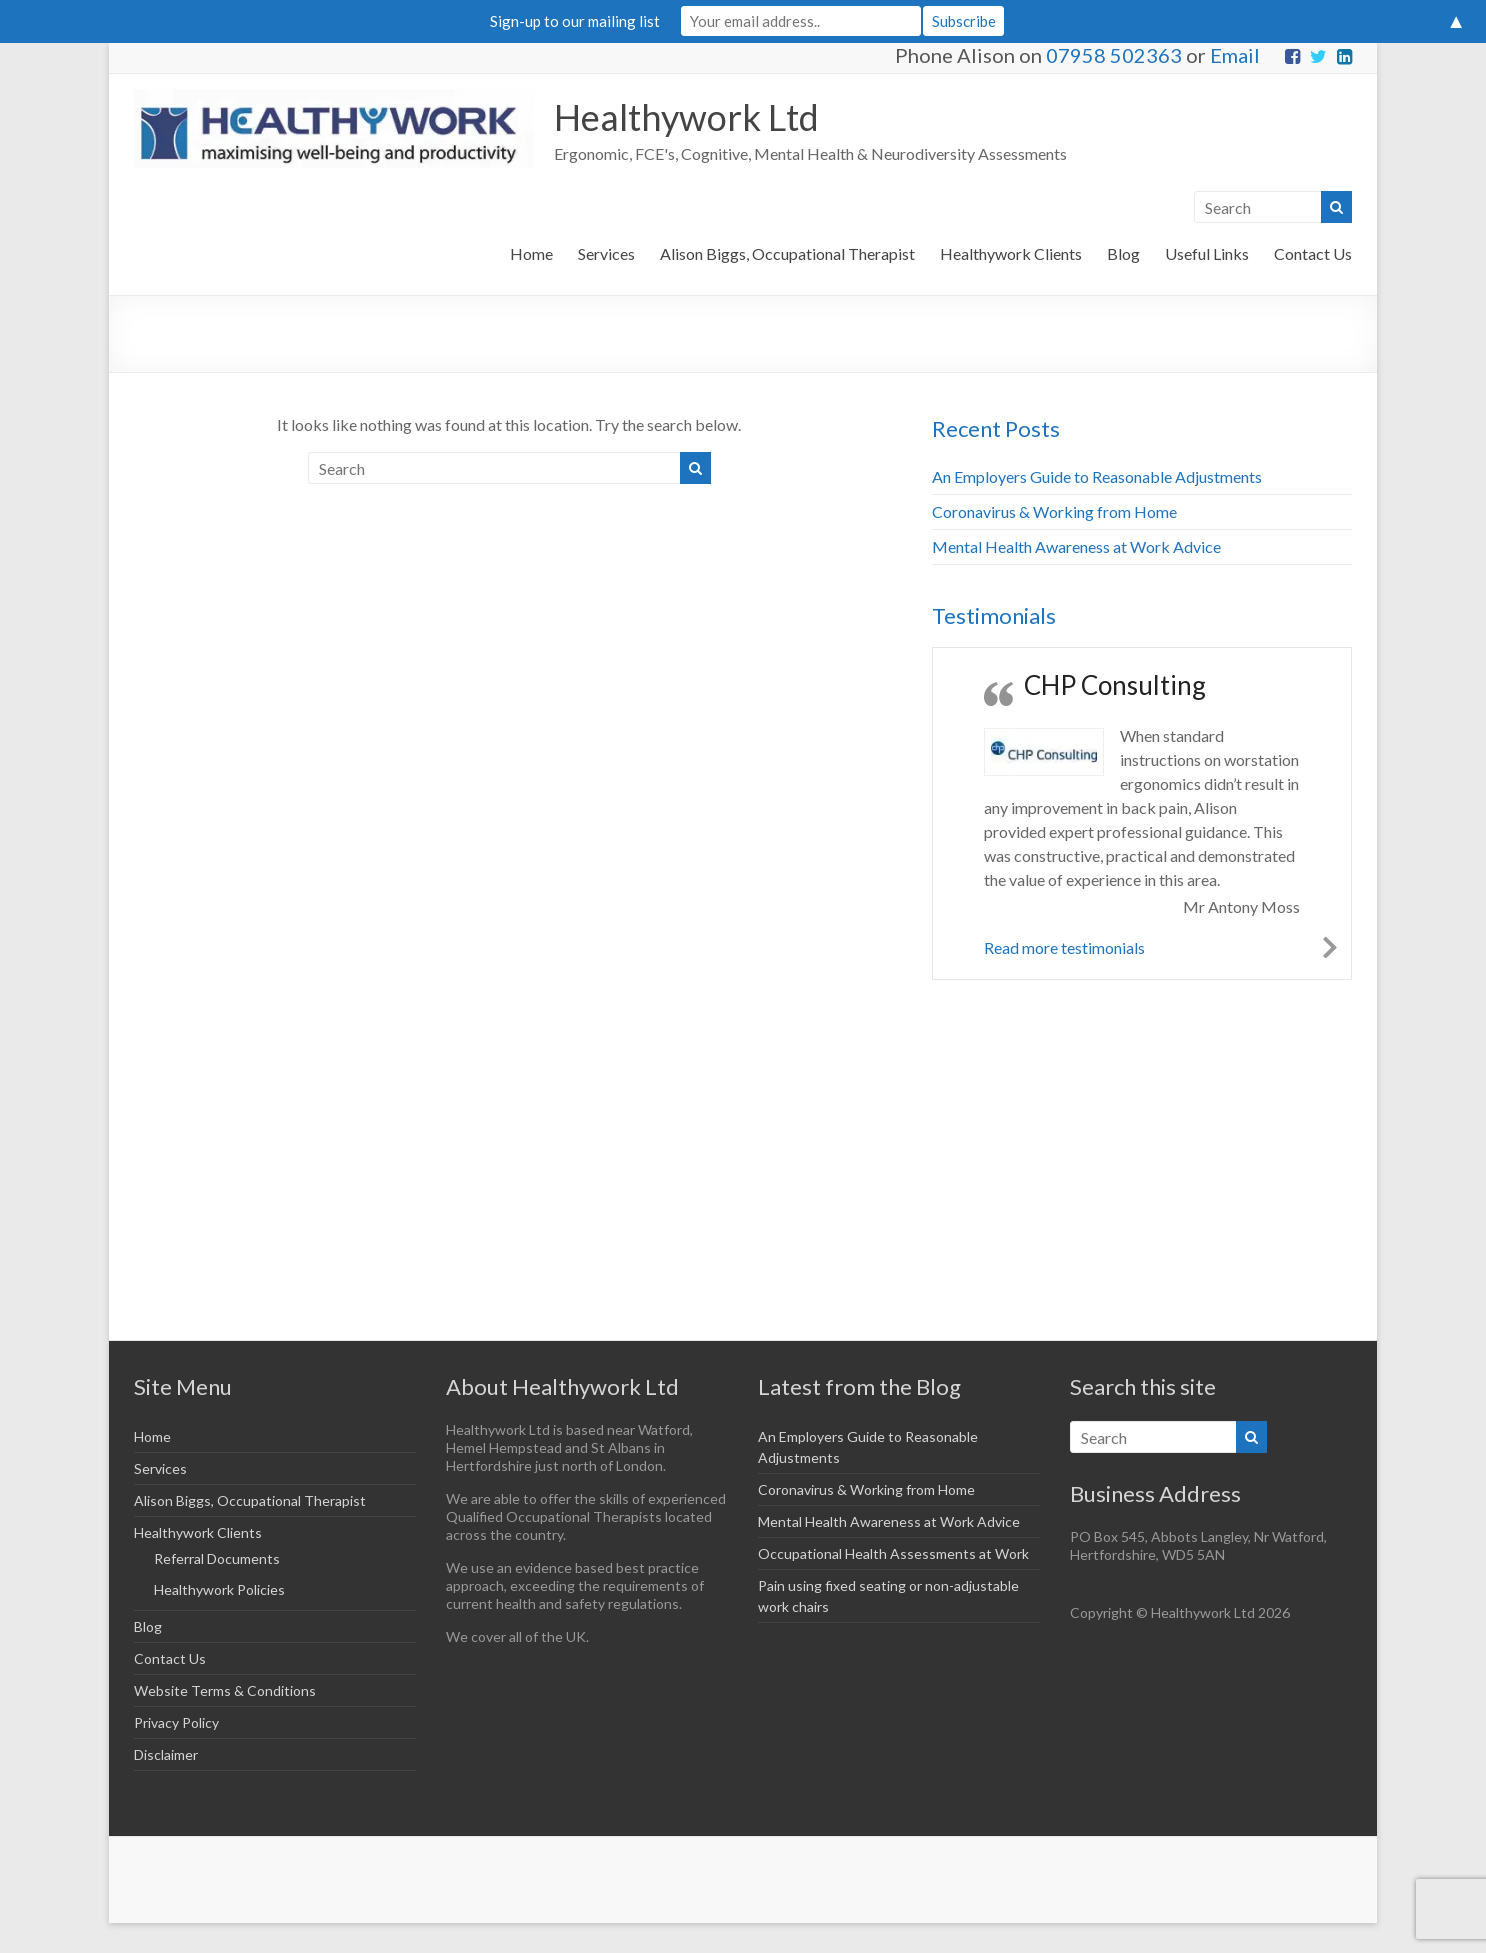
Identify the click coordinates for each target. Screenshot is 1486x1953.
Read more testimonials (1064, 947)
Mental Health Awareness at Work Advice (1076, 546)
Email (1235, 55)
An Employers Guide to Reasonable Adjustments (1097, 476)
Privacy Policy (176, 1722)
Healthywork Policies (219, 1589)
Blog (1123, 253)
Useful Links (1207, 253)
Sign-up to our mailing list (575, 21)
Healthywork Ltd (686, 117)
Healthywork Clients (1011, 253)
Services (606, 253)
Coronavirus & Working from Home (1054, 511)
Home (531, 253)
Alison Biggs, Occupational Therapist (787, 253)
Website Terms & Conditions (225, 1690)
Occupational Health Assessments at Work (893, 1553)
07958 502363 (1114, 55)
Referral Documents (217, 1558)
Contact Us (1313, 253)
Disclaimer (166, 1754)
